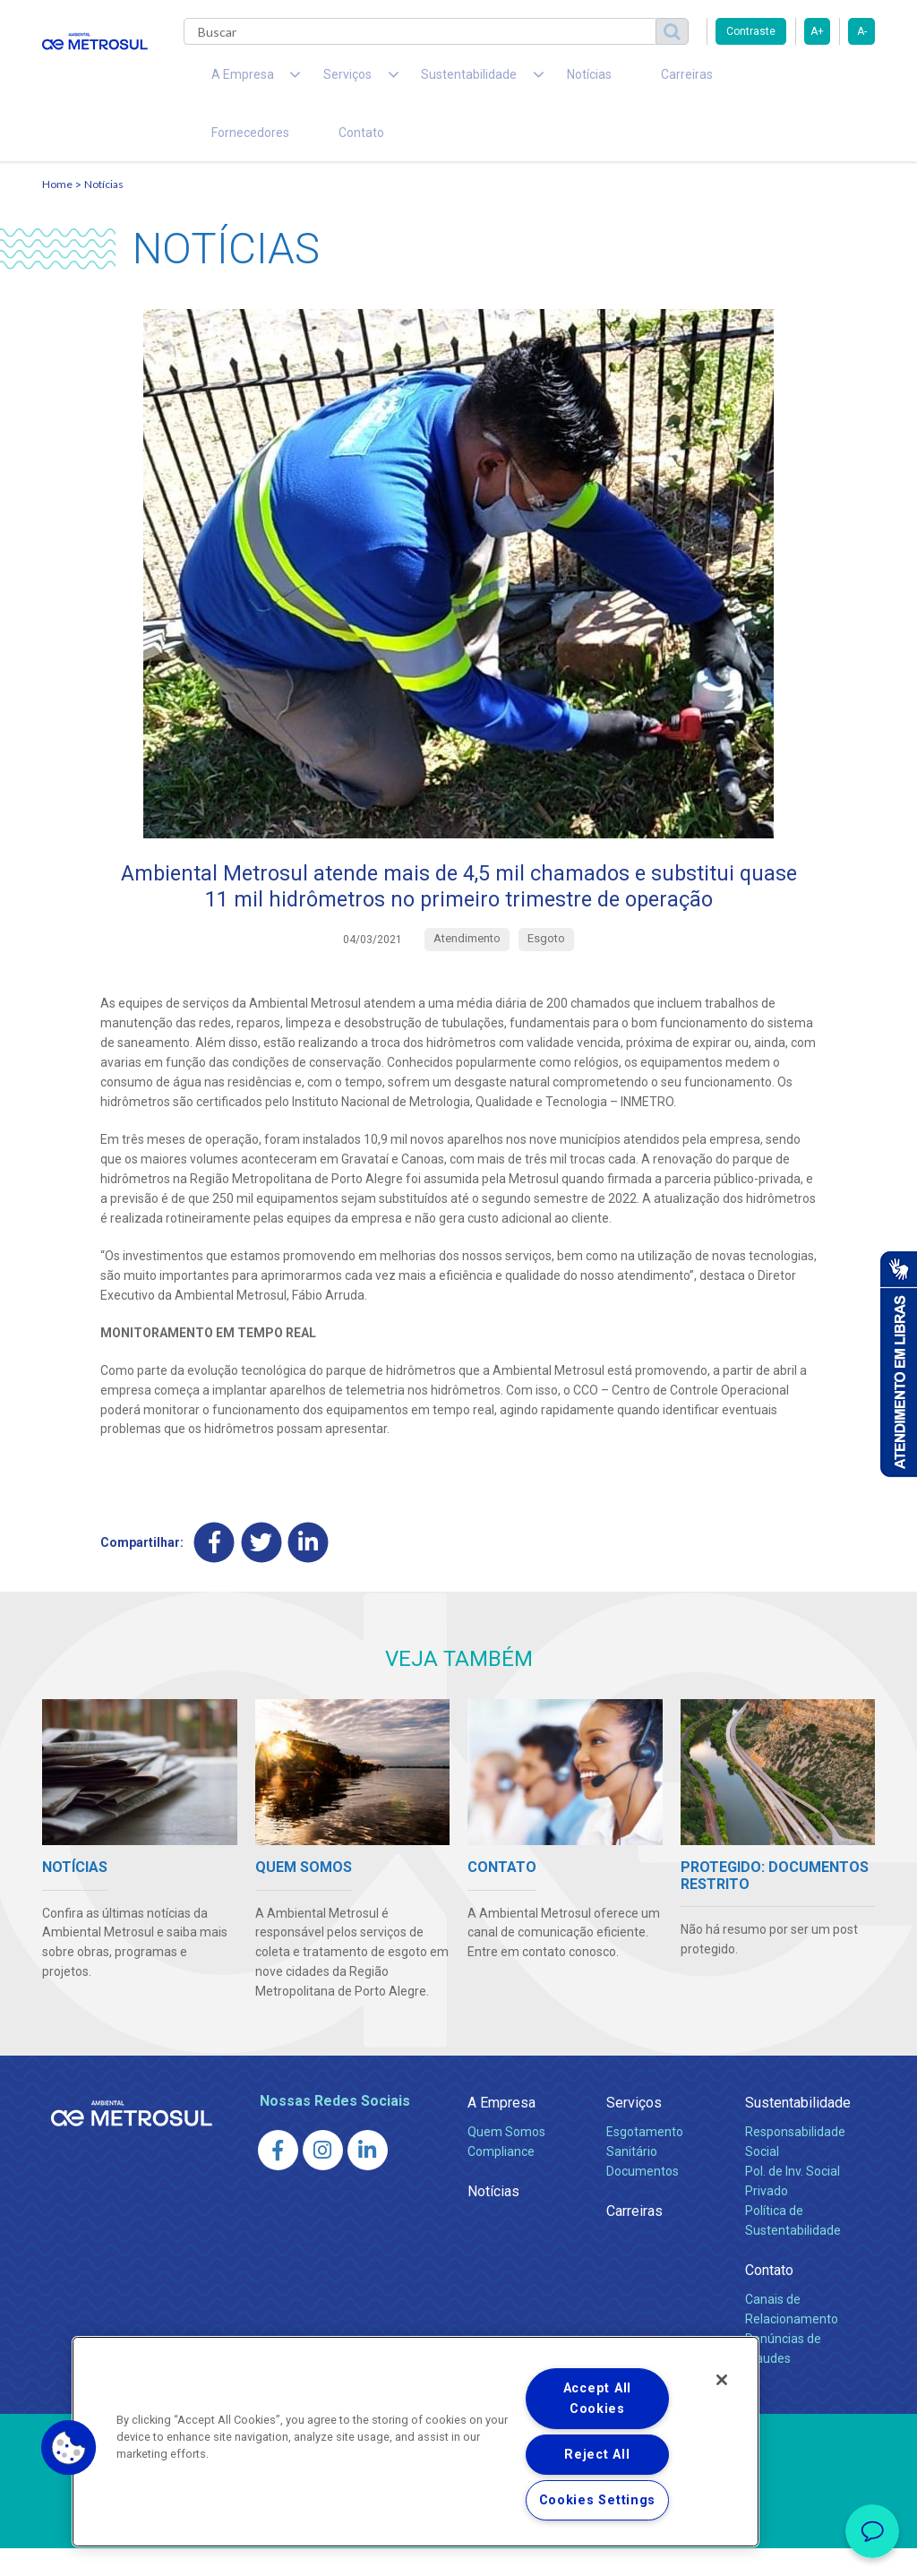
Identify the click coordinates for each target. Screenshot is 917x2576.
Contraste (751, 31)
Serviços (634, 2130)
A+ (817, 31)
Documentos (642, 2199)
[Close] (721, 2380)
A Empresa (501, 2130)
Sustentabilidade (798, 2130)
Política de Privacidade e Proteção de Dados (458, 2549)
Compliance (501, 2179)
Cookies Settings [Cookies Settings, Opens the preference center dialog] (597, 2500)
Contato (224, 152)
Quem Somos (506, 2160)
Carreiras (601, 80)
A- (862, 31)
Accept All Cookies (597, 2399)
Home (57, 211)
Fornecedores (696, 80)
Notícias (522, 80)
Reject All (597, 2454)
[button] (69, 2448)
